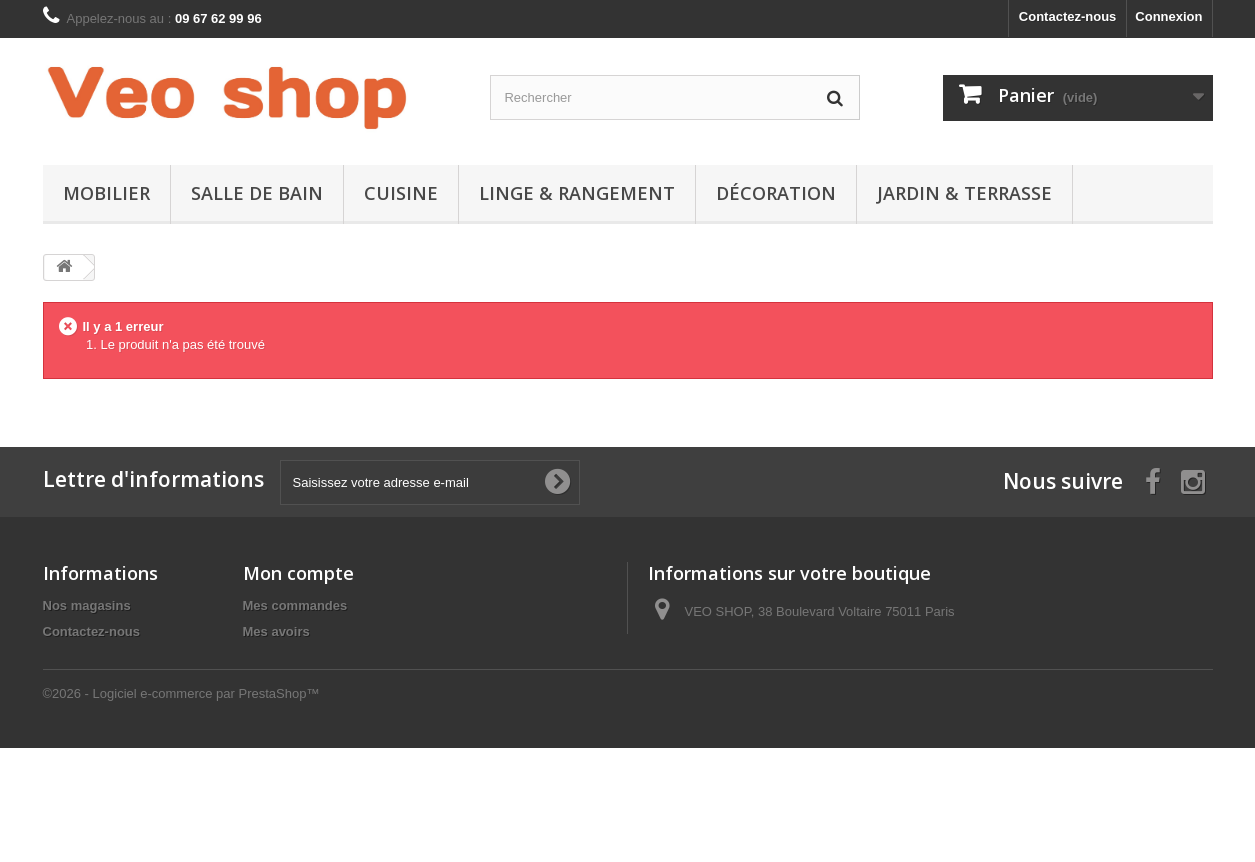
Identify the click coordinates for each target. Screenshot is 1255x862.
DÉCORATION (776, 193)
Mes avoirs (276, 631)
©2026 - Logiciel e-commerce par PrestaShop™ (181, 807)
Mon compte (298, 573)
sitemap (67, 735)
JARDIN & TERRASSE (964, 193)
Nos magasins (87, 605)
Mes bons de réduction (314, 709)
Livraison (72, 657)
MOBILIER (106, 193)
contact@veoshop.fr (790, 685)
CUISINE (401, 193)
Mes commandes (295, 605)
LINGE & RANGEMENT (577, 193)
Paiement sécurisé (100, 709)
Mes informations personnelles (338, 683)
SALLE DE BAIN (257, 193)
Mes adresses (285, 657)
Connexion (1168, 16)
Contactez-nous (1068, 16)
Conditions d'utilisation (115, 683)
